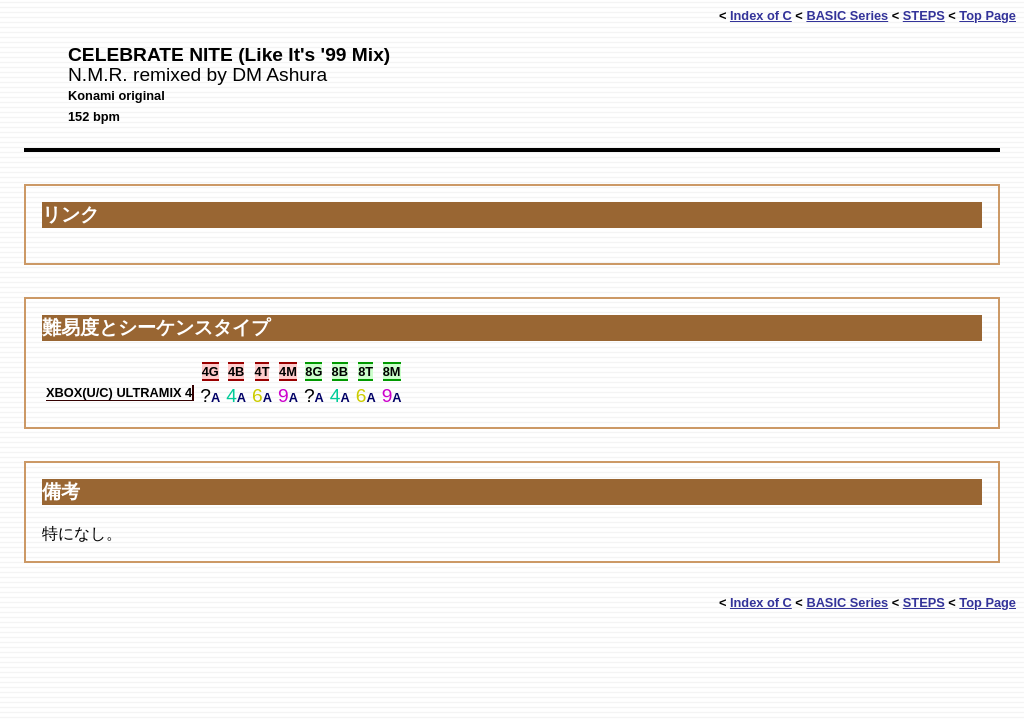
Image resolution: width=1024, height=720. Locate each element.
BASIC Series (847, 15)
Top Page (987, 15)
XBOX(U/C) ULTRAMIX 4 (119, 392)
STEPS (924, 15)
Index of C (761, 15)
